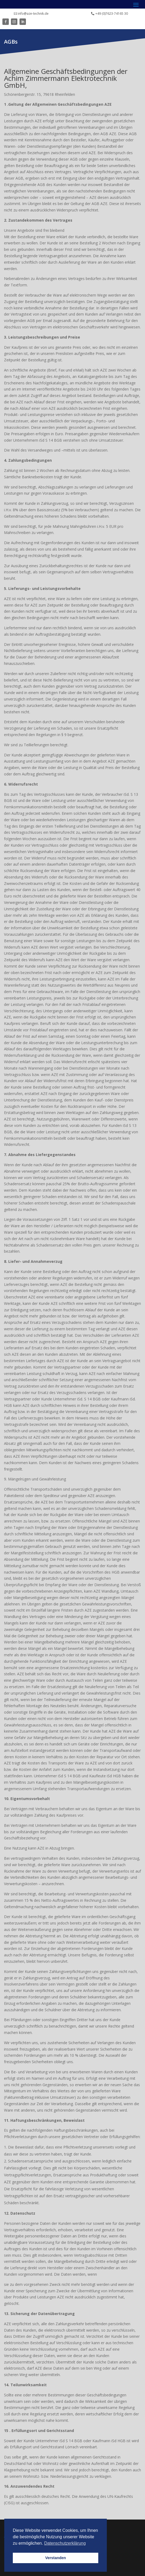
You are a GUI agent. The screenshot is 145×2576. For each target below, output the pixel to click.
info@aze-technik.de (33, 13)
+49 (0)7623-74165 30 (111, 13)
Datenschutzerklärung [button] (65, 2543)
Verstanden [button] (55, 2558)
